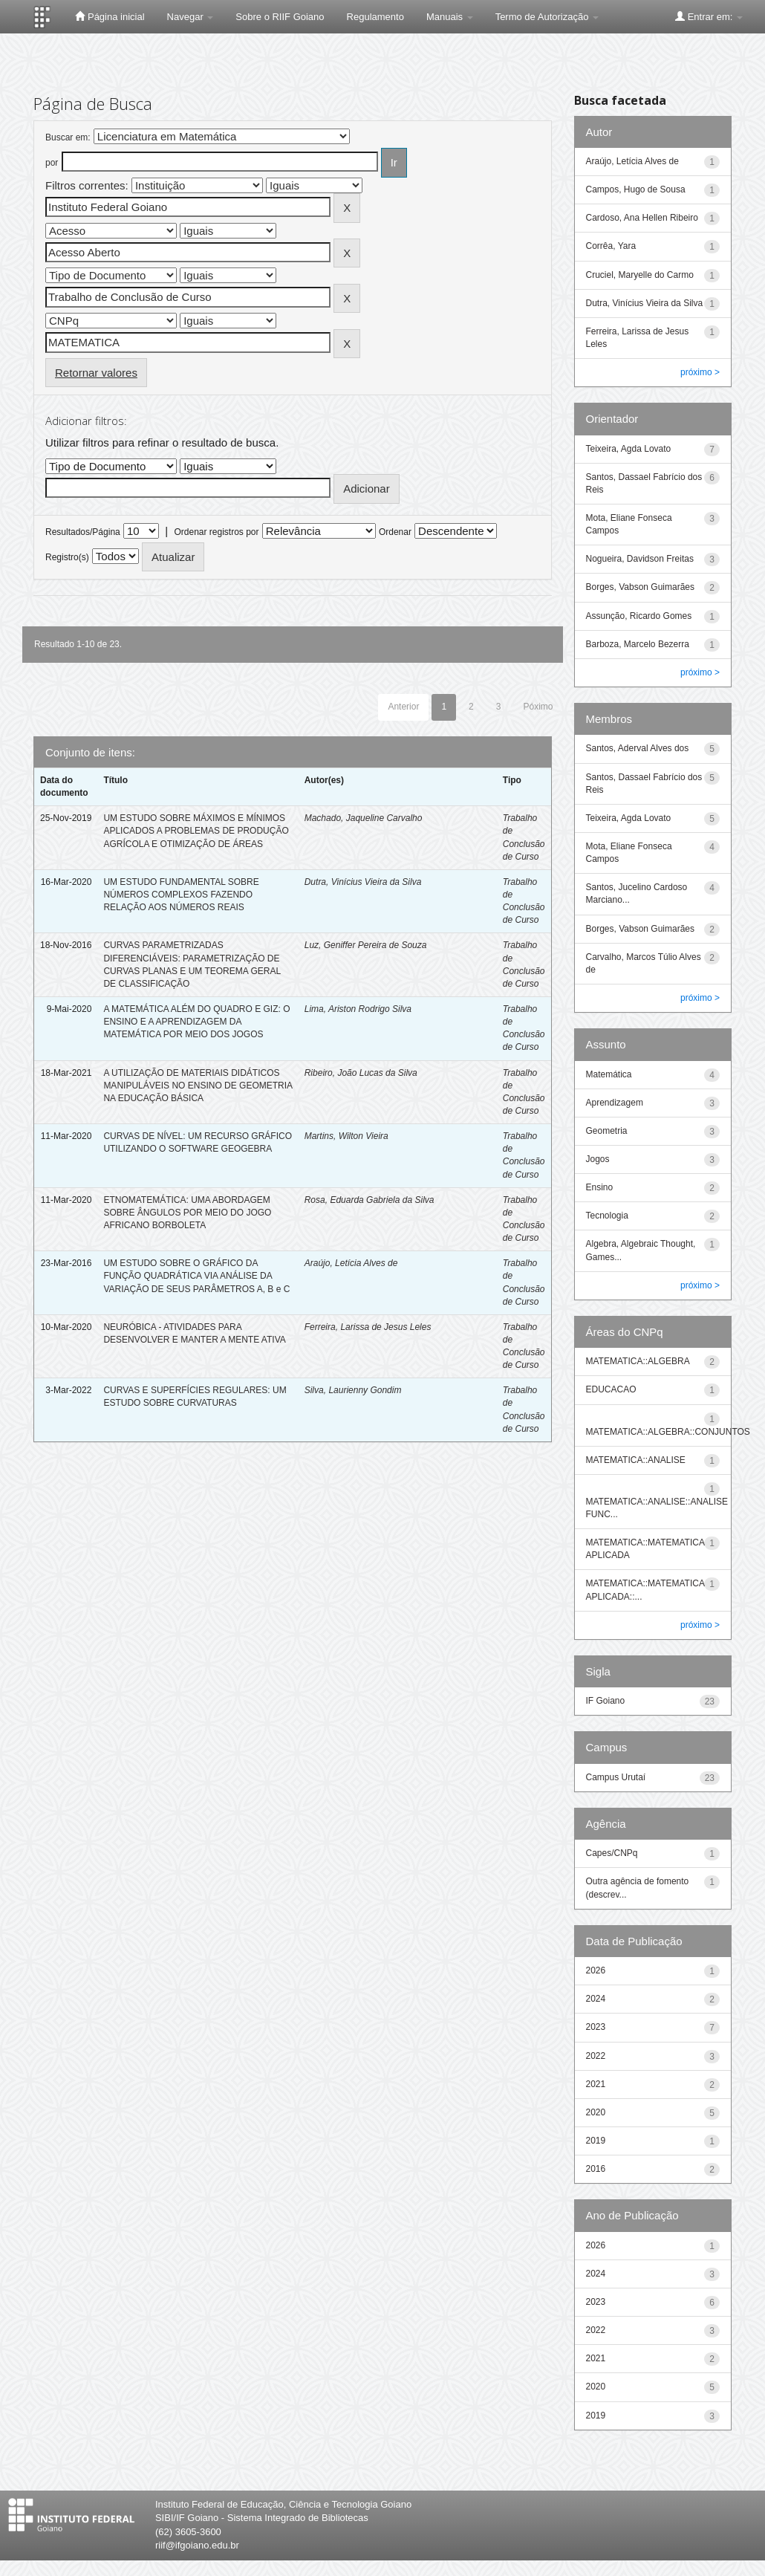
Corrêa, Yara (611, 246)
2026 (596, 1970)
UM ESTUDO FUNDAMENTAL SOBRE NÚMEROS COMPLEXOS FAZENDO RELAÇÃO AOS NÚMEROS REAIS (180, 894)
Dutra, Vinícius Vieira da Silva (363, 882)
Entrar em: (709, 16)
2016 (596, 2169)
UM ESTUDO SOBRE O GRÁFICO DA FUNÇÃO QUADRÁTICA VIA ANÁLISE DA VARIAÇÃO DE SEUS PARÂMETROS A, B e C (196, 1276)
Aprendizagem (614, 1102)
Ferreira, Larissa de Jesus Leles (368, 1327)
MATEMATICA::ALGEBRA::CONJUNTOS (668, 1432)
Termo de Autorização (547, 16)
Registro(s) (67, 557)
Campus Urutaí (616, 1777)
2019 (596, 2140)
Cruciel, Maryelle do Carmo (640, 275)
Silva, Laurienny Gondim (353, 1390)
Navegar (190, 16)
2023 (596, 2027)
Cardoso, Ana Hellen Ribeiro (642, 217)
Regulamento (375, 16)
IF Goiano (605, 1701)
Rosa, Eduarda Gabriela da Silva (369, 1200)
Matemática (609, 1074)
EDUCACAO (611, 1389)
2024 (596, 1998)
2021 (596, 2084)
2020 (596, 2112)
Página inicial (109, 16)
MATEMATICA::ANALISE (636, 1460)
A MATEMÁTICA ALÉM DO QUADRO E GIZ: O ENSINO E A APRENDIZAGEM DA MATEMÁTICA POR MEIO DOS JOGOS (196, 1021)
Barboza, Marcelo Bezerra (637, 644)
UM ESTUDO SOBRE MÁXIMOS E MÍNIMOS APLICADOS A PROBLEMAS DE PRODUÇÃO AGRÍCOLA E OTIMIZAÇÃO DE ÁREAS (195, 831)
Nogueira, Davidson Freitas (640, 559)
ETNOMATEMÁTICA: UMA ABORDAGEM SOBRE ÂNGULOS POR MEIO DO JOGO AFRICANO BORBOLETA (187, 1212)
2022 (596, 2056)
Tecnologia (607, 1215)
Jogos (598, 1159)
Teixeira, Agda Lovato (628, 449)
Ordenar (395, 532)
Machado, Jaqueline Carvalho (364, 818)
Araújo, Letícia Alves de (351, 1263)
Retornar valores (96, 372)
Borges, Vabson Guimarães (640, 587)
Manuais (449, 16)
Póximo (538, 706)
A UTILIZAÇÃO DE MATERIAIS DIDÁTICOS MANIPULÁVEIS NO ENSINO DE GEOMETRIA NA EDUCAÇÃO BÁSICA (197, 1085)
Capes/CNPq (612, 1853)
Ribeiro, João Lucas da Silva (361, 1073)
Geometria (607, 1131)
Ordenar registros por (216, 532)
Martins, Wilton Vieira (346, 1136)
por (51, 163)
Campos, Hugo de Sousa (636, 189)
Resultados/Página (82, 532)
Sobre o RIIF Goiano (279, 16)
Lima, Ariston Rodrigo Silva (358, 1009)
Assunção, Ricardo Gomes (639, 616)
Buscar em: (68, 137)
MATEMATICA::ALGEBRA (638, 1361)
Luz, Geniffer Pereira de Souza (366, 945)
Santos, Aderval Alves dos (637, 748)
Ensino (599, 1187)
